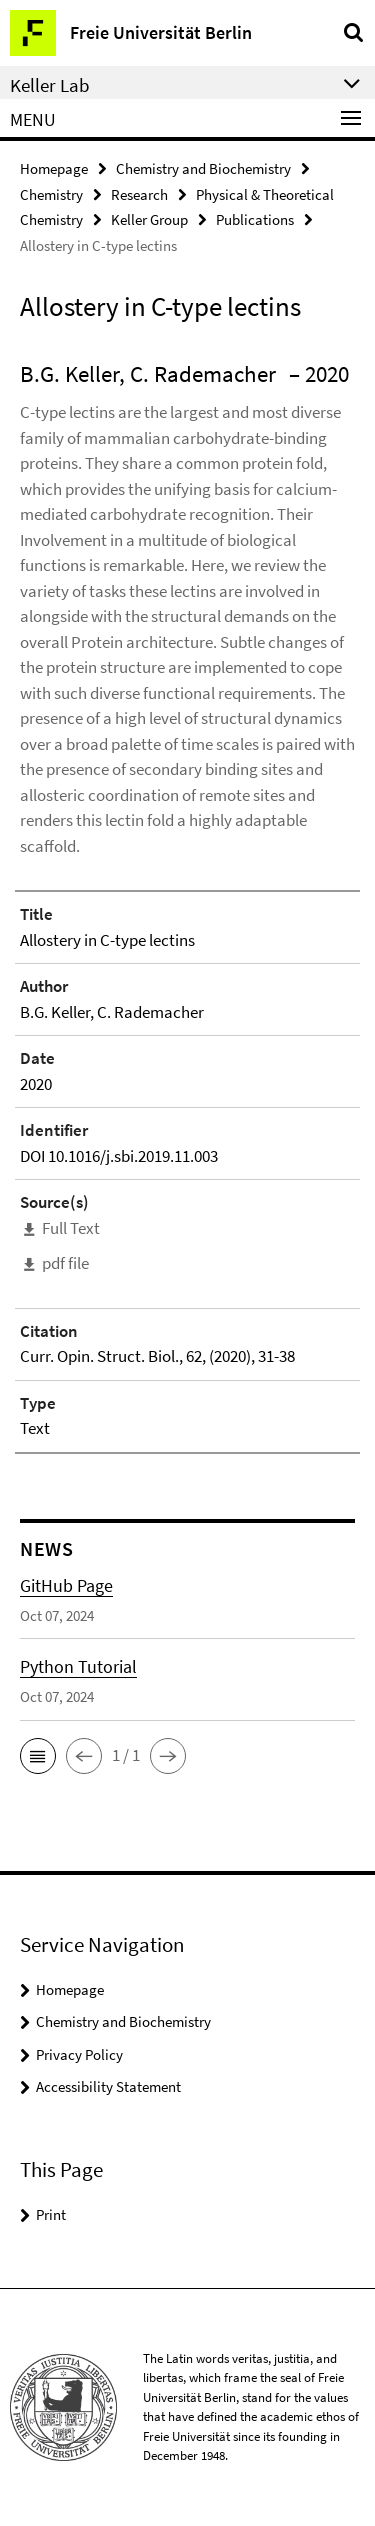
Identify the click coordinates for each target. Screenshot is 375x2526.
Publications (255, 219)
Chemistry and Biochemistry (203, 168)
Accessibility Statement (108, 2086)
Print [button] (51, 2214)
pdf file (65, 1263)
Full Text (71, 1228)
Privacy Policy (79, 2054)
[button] (38, 1756)
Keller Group (149, 219)
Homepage (54, 168)
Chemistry (51, 194)
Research (139, 194)
